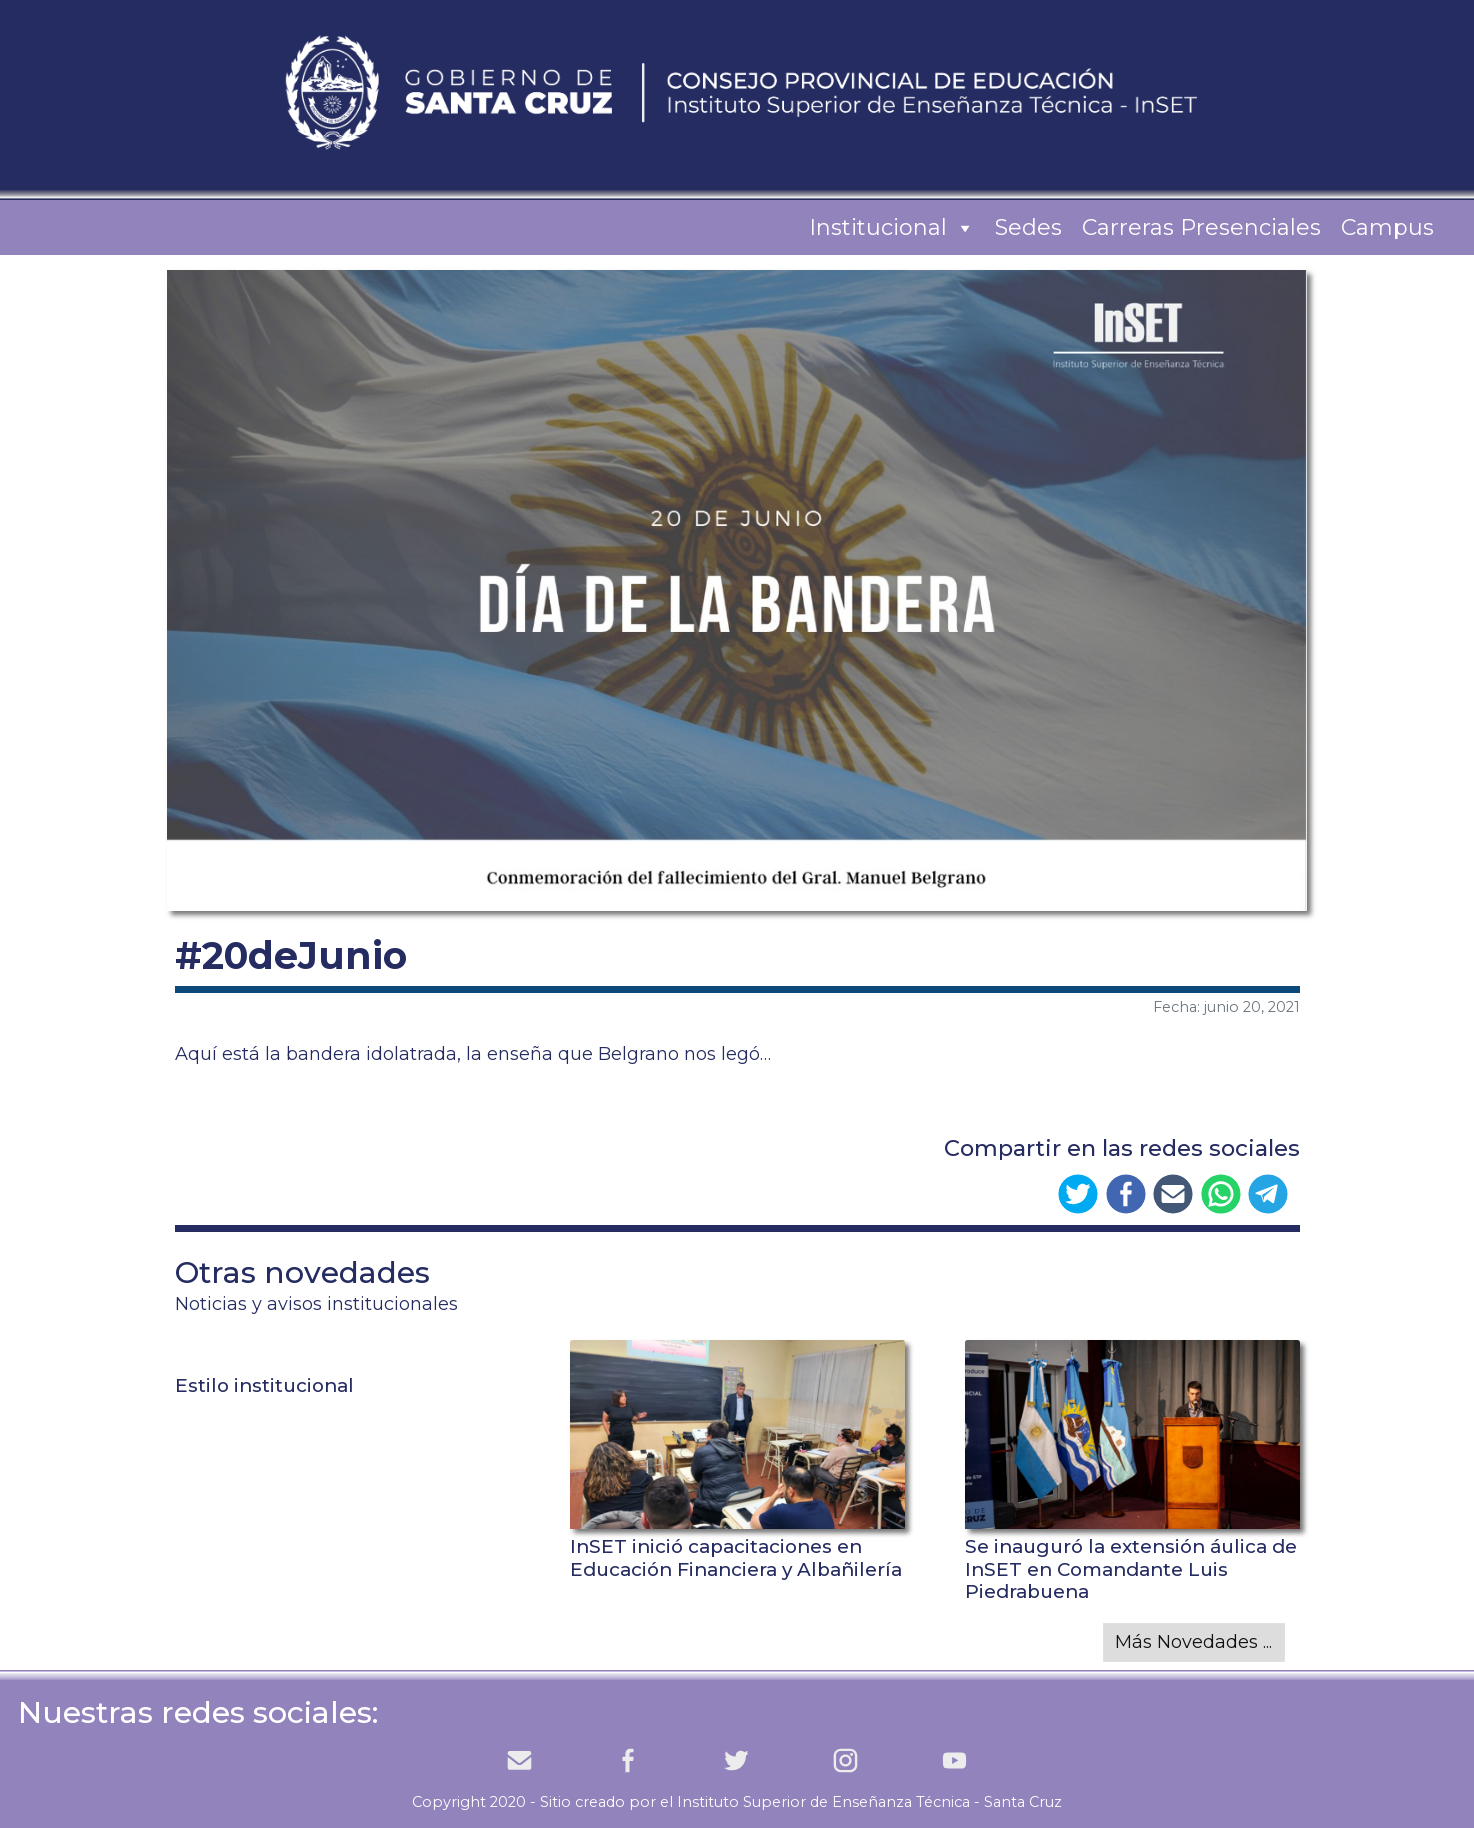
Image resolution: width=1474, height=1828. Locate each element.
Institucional (892, 228)
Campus (1387, 227)
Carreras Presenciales (1201, 227)
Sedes (1028, 227)
